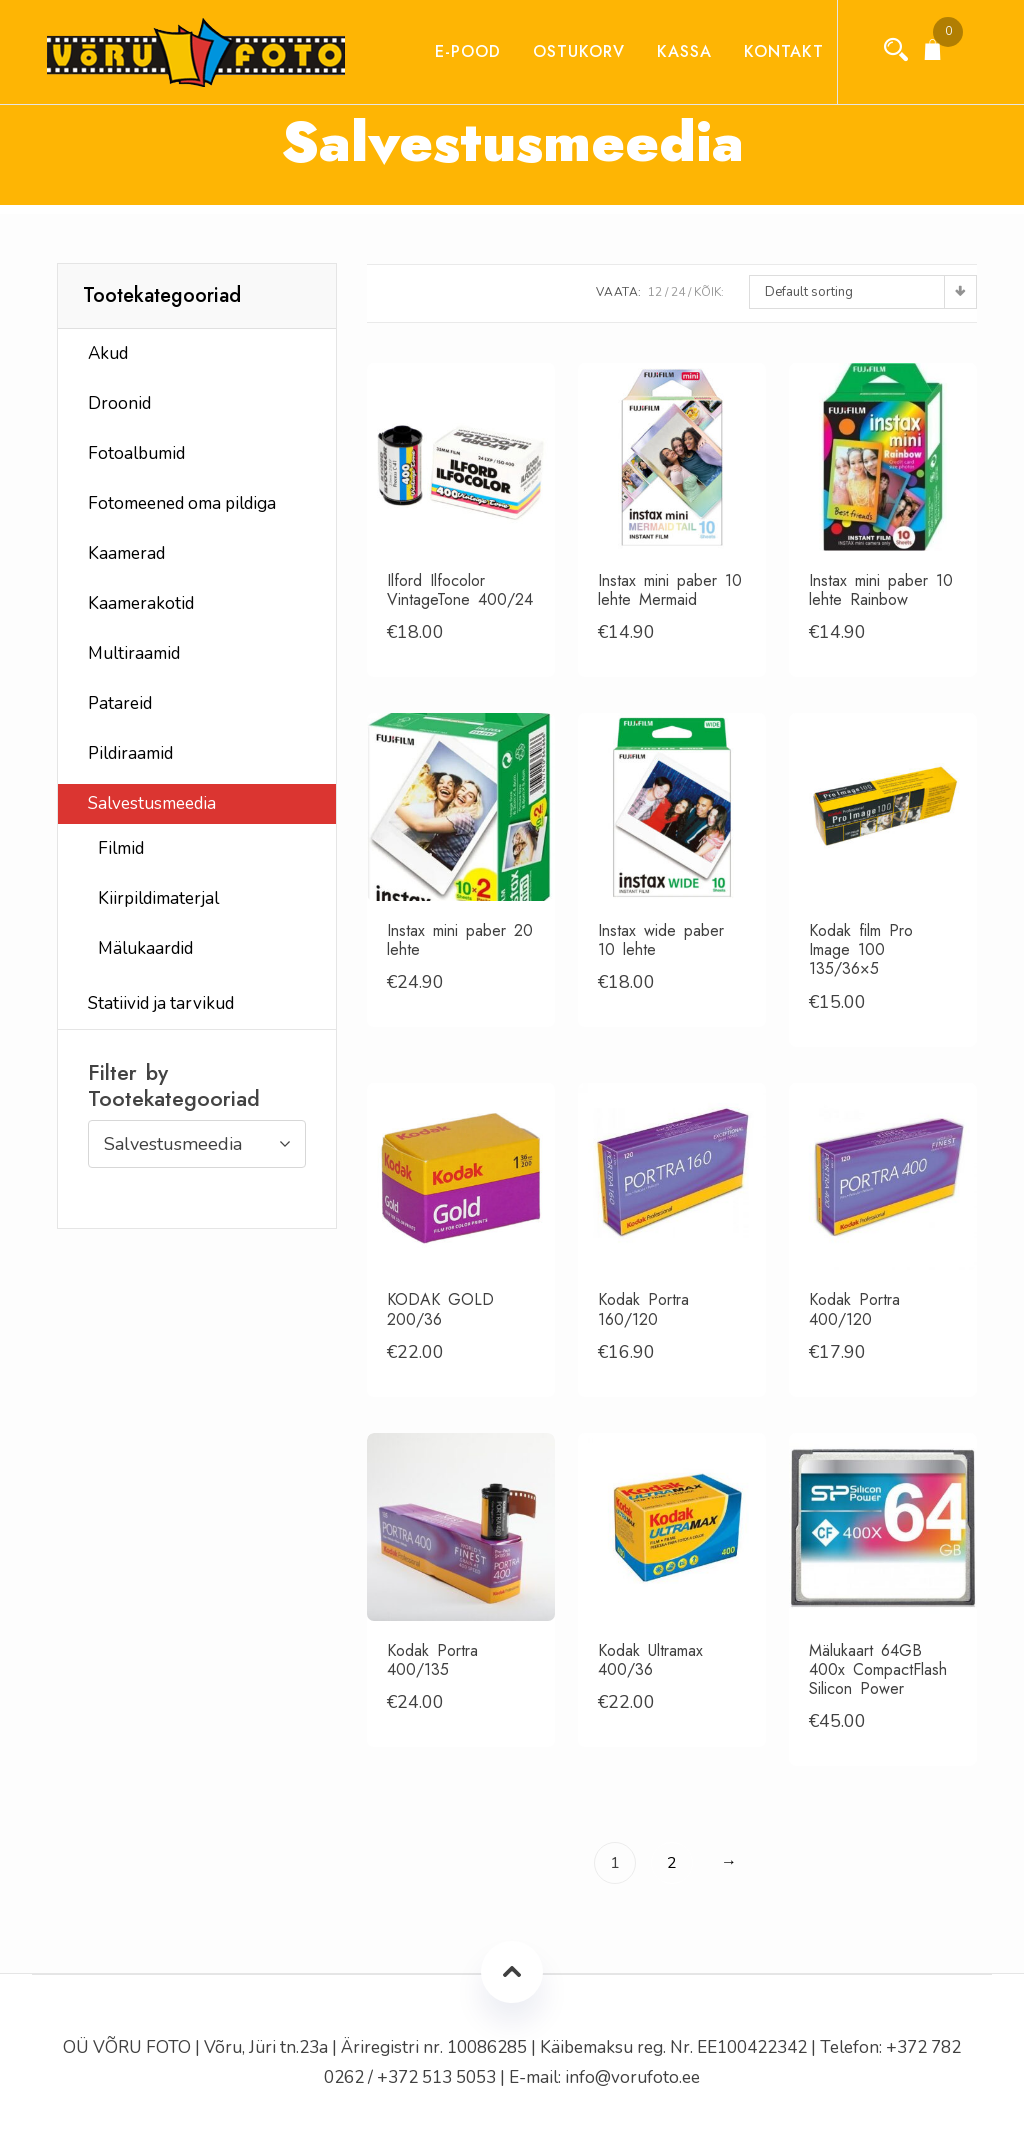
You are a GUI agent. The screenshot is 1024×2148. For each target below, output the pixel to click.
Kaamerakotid (141, 603)
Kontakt (766, 51)
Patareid (120, 703)
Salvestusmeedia (152, 803)
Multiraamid (134, 653)
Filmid (121, 848)
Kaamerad (126, 553)
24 (678, 292)
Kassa (666, 51)
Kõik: (709, 292)
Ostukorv (561, 51)
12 (655, 292)
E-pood (450, 51)
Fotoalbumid (136, 453)
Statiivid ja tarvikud (161, 1003)
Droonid (119, 403)
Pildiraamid (130, 753)
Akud (108, 353)
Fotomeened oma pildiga (182, 503)
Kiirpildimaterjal (158, 898)
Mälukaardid (145, 948)
